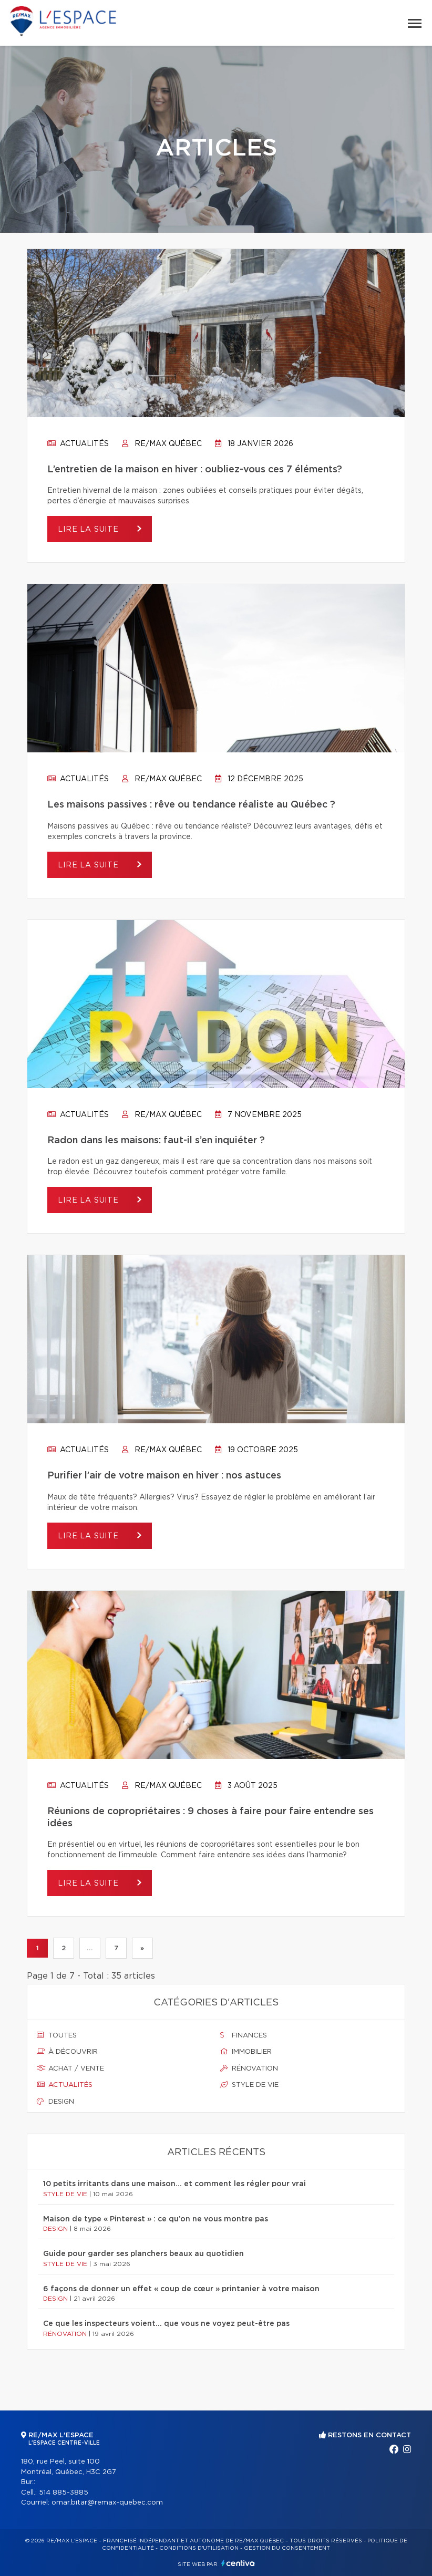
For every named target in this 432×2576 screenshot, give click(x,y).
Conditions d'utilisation (199, 2548)
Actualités (78, 444)
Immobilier (246, 2051)
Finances (243, 2035)
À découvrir (67, 2051)
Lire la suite (89, 529)
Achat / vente (70, 2068)
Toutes (57, 2035)
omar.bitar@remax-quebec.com (107, 2502)
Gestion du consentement (287, 2548)
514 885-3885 (63, 2492)
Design (55, 2101)
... (89, 1948)
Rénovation (249, 2068)
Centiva (238, 2563)
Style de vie (249, 2084)
